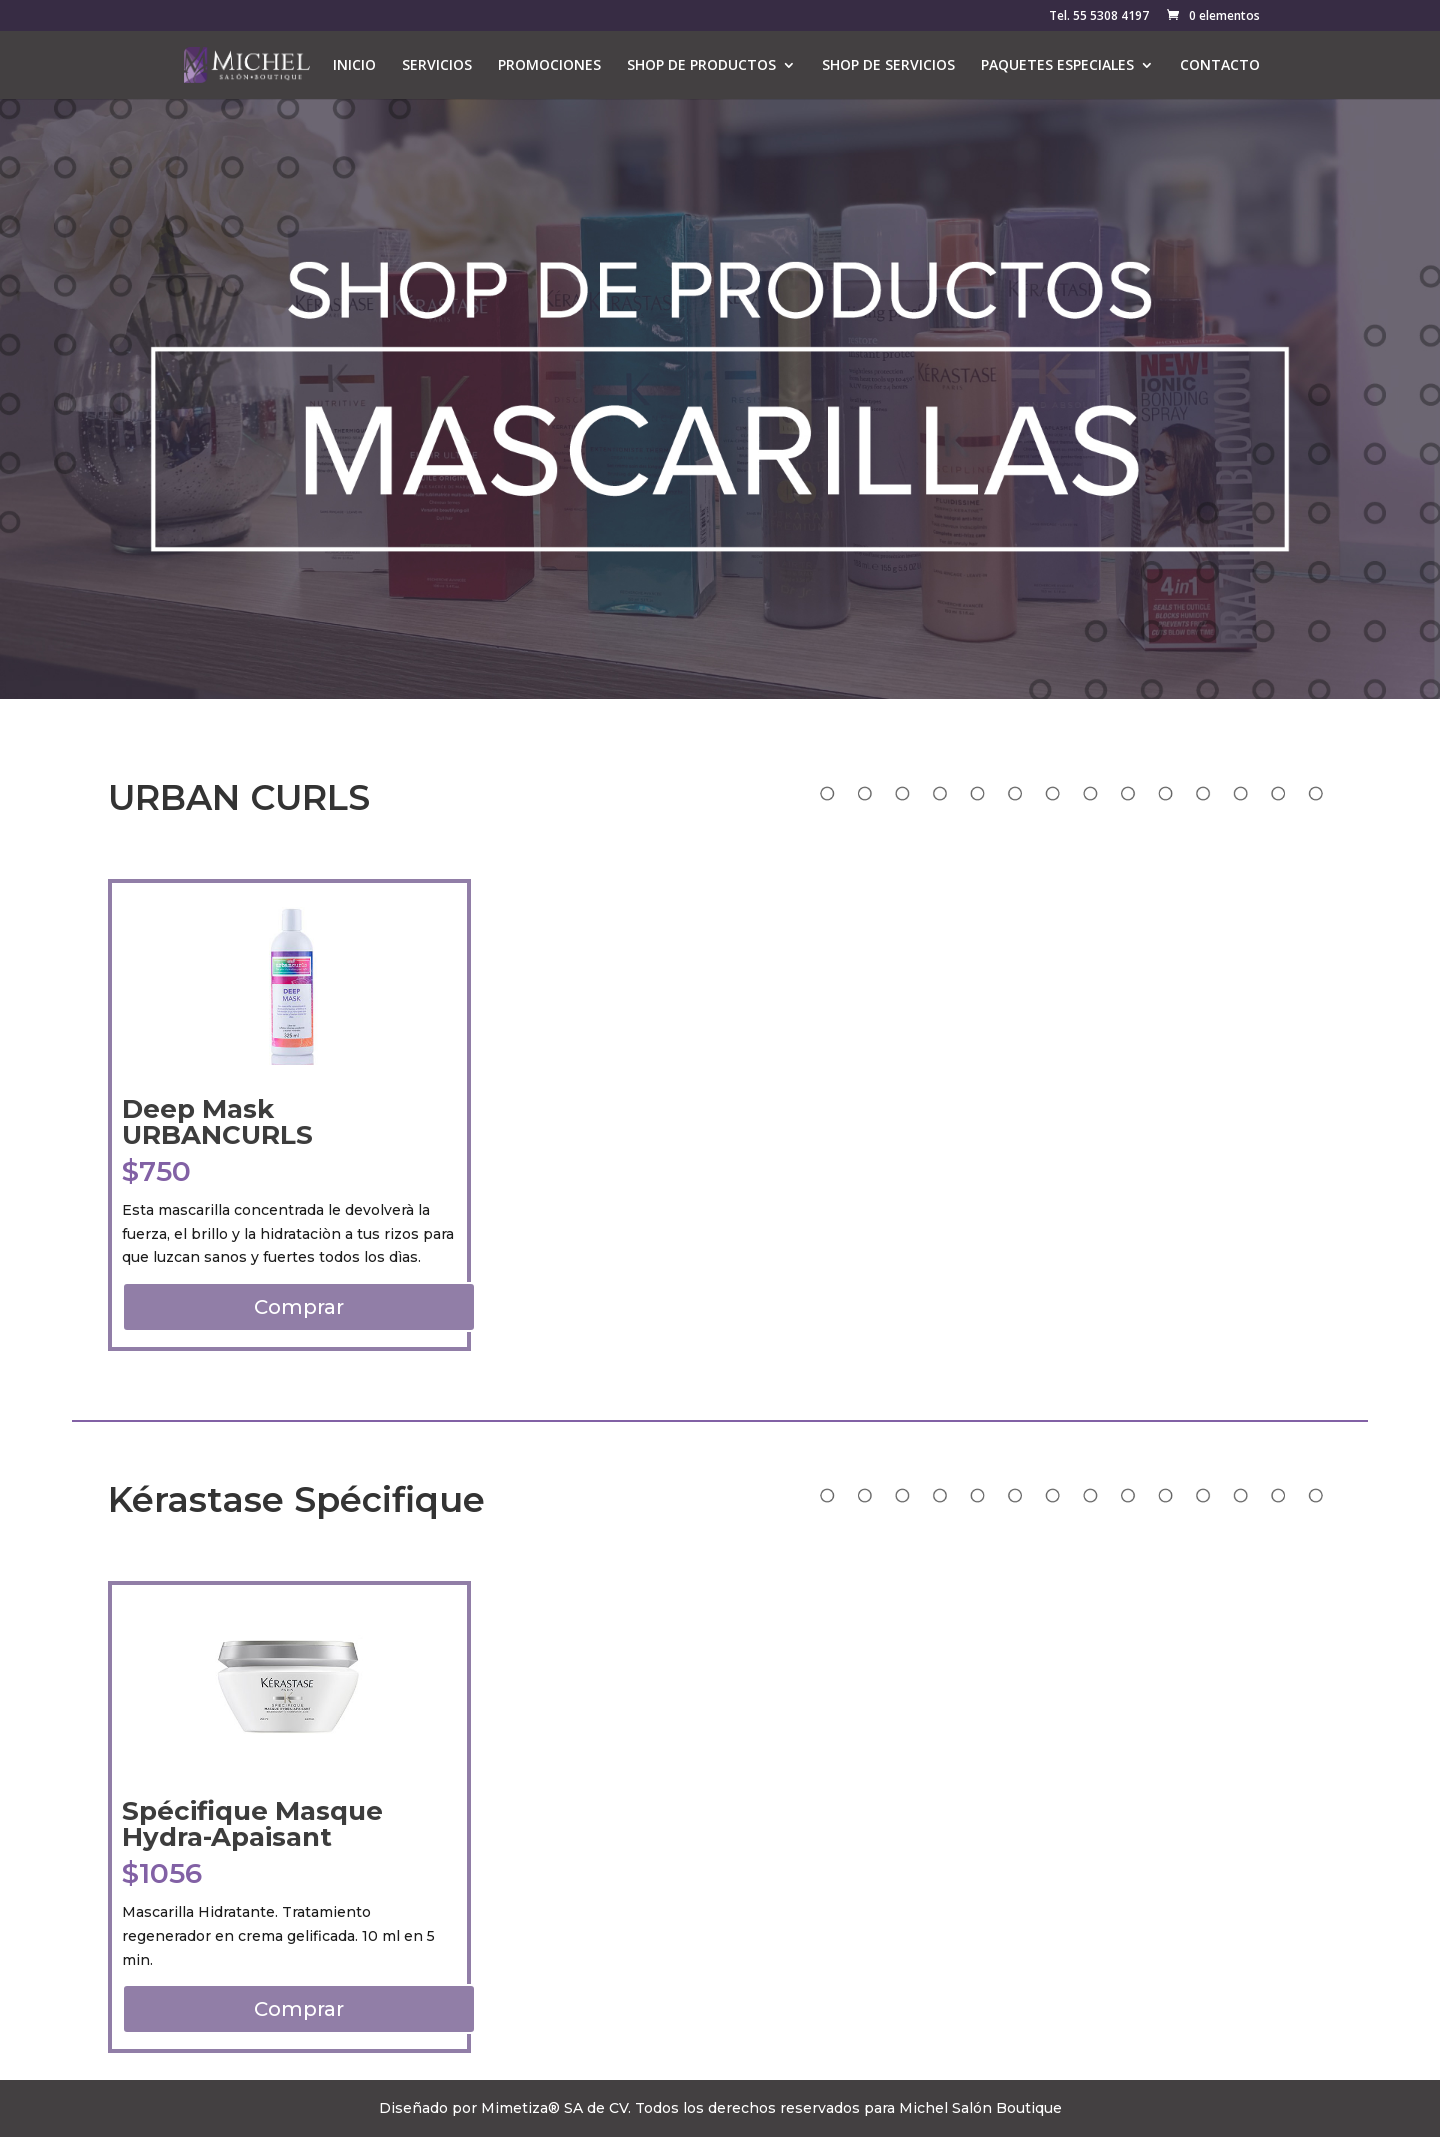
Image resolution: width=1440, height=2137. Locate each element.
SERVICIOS (437, 66)
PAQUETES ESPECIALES (1057, 66)
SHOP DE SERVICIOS (888, 66)
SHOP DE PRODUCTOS (701, 66)
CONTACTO (1220, 66)
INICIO (354, 66)
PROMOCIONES (549, 66)
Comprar (299, 1307)
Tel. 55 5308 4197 (1099, 17)
